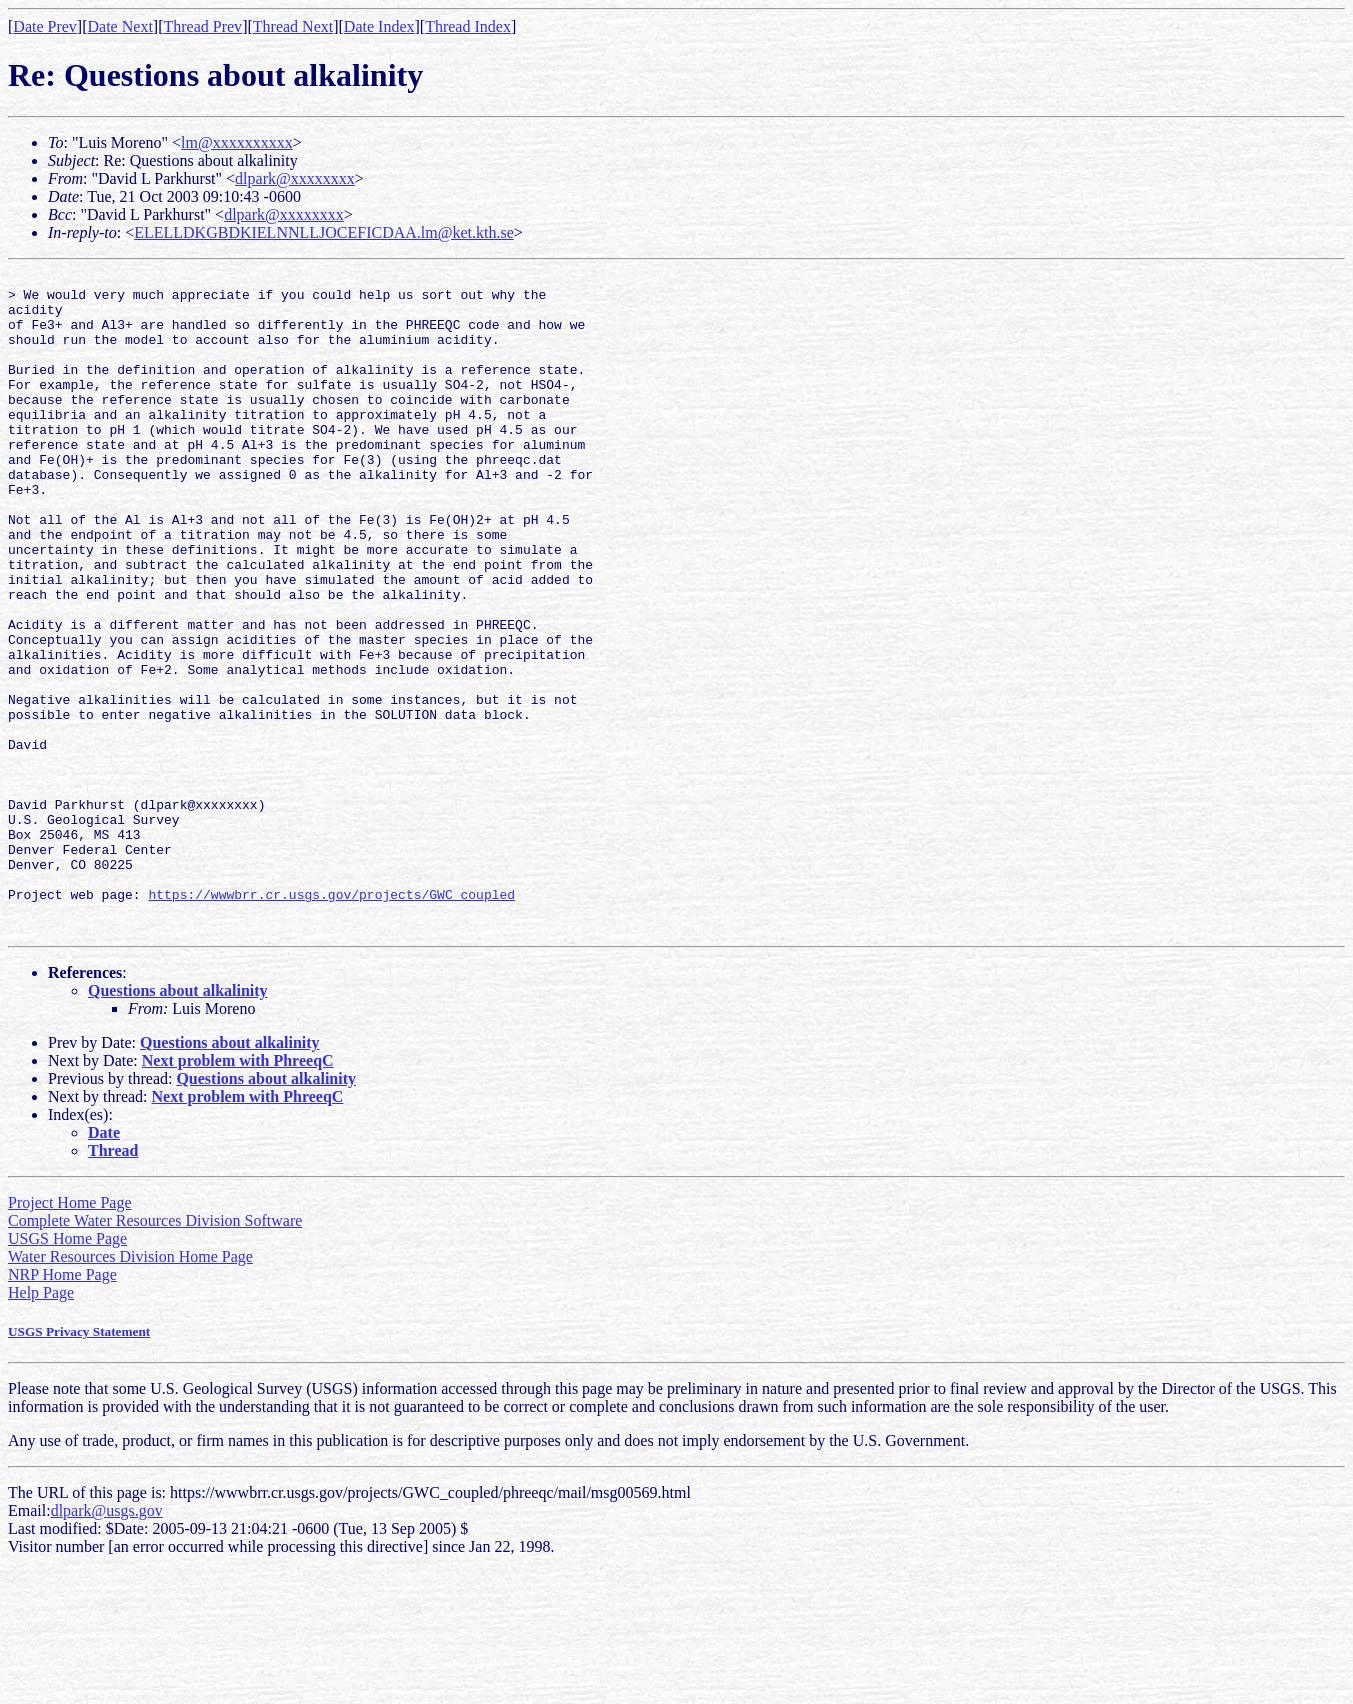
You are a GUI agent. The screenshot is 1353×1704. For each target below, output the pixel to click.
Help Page (41, 1424)
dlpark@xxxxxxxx (295, 178)
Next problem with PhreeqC (238, 1192)
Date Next (120, 26)
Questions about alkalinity (178, 1122)
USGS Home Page (67, 1370)
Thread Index (468, 26)
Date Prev (45, 26)
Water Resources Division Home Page (130, 1388)
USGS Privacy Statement (79, 1463)
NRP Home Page (62, 1406)
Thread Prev (202, 26)
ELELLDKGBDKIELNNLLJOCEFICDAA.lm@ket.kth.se (324, 232)
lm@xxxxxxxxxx (237, 142)
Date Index (379, 26)
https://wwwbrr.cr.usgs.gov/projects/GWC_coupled (331, 1020)
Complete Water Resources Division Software (155, 1352)
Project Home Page (70, 1334)
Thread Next (293, 26)
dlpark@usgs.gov (107, 1642)
